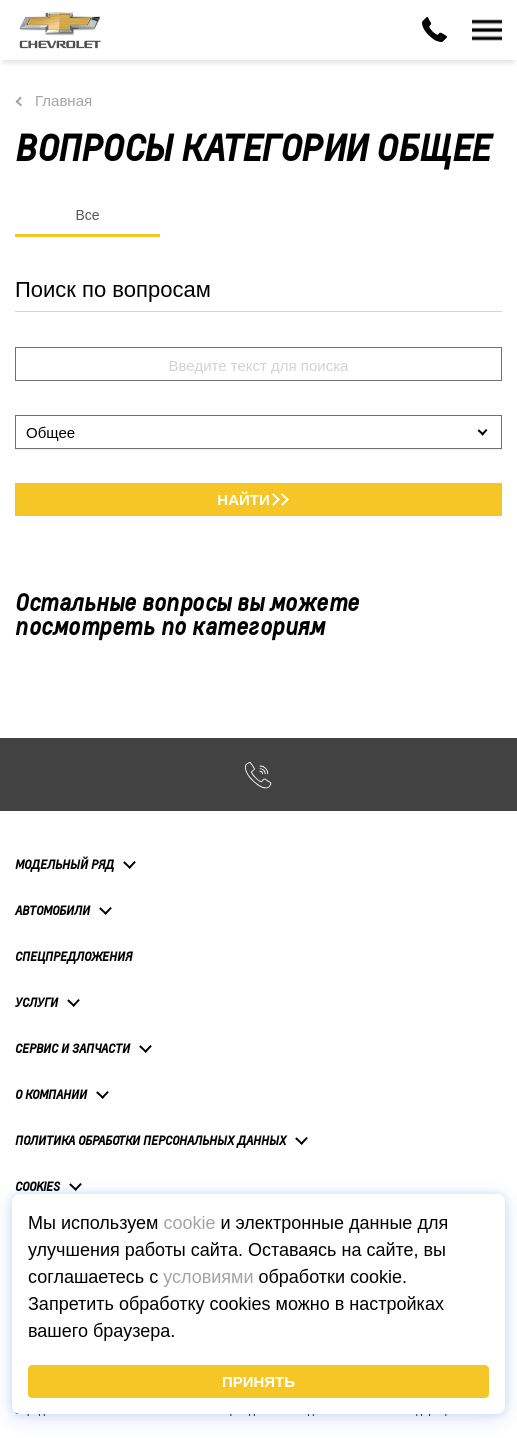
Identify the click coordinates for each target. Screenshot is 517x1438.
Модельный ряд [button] (64, 864)
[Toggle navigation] (487, 30)
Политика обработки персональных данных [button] (150, 1140)
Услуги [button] (36, 1002)
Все (87, 215)
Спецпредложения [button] (73, 956)
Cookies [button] (37, 1186)
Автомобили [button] (52, 910)
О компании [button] (51, 1094)
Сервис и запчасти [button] (72, 1048)
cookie (189, 1223)
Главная (63, 100)
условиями (208, 1277)
